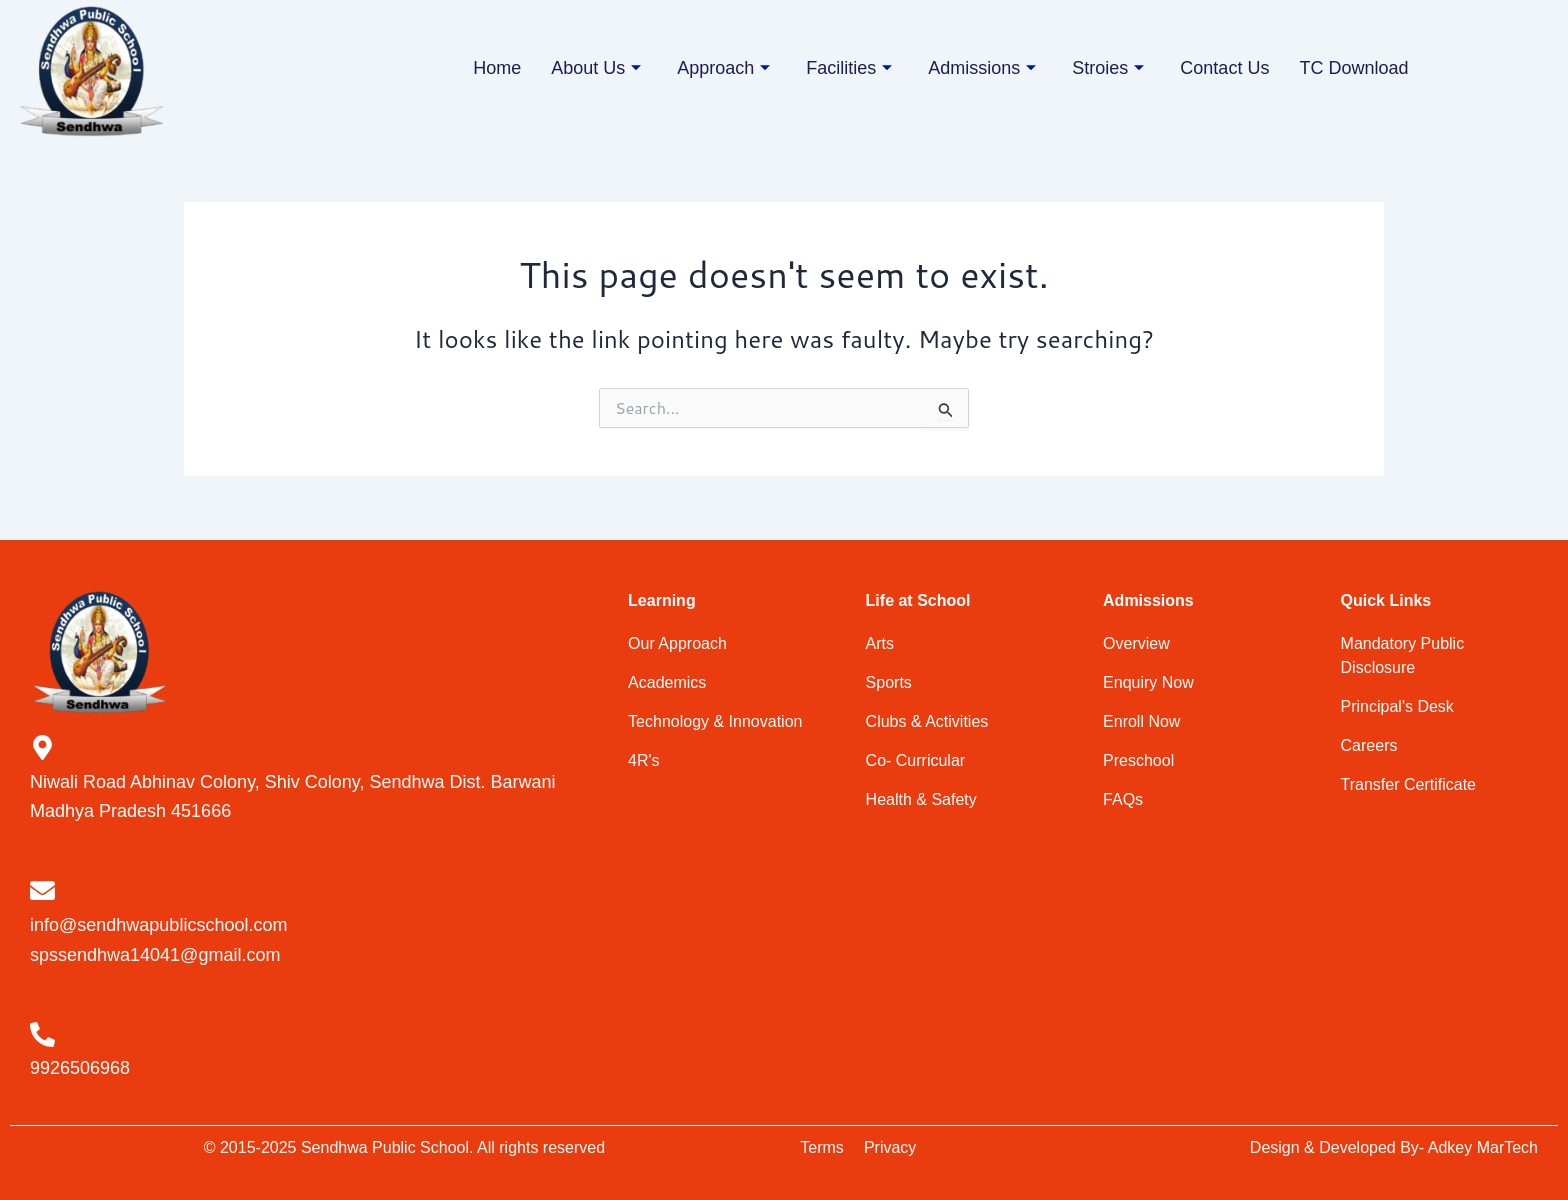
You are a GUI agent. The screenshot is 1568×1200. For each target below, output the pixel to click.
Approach (723, 68)
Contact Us (1224, 68)
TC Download (1353, 68)
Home (497, 68)
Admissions (982, 68)
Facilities (849, 68)
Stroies (1108, 68)
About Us (596, 68)
